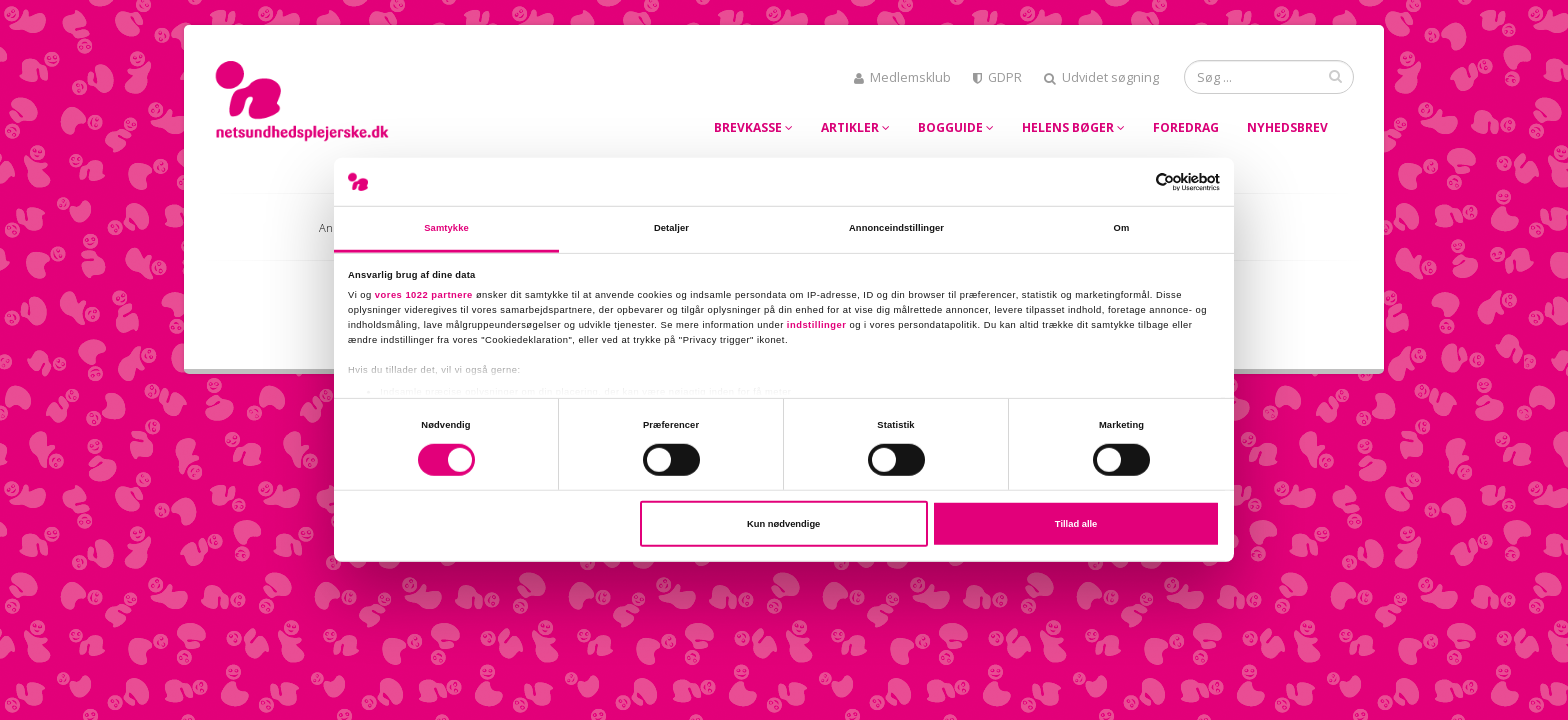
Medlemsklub (902, 77)
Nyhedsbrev (1287, 127)
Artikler (855, 127)
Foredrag (1186, 127)
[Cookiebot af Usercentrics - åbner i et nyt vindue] (1132, 181)
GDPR (997, 77)
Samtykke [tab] (446, 228)
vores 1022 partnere (424, 294)
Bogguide (956, 127)
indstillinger (817, 324)
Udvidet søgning (1101, 77)
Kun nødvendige (783, 524)
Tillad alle (1076, 524)
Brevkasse (753, 127)
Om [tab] (1122, 228)
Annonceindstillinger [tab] (896, 228)
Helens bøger (1073, 127)
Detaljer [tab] (671, 228)
